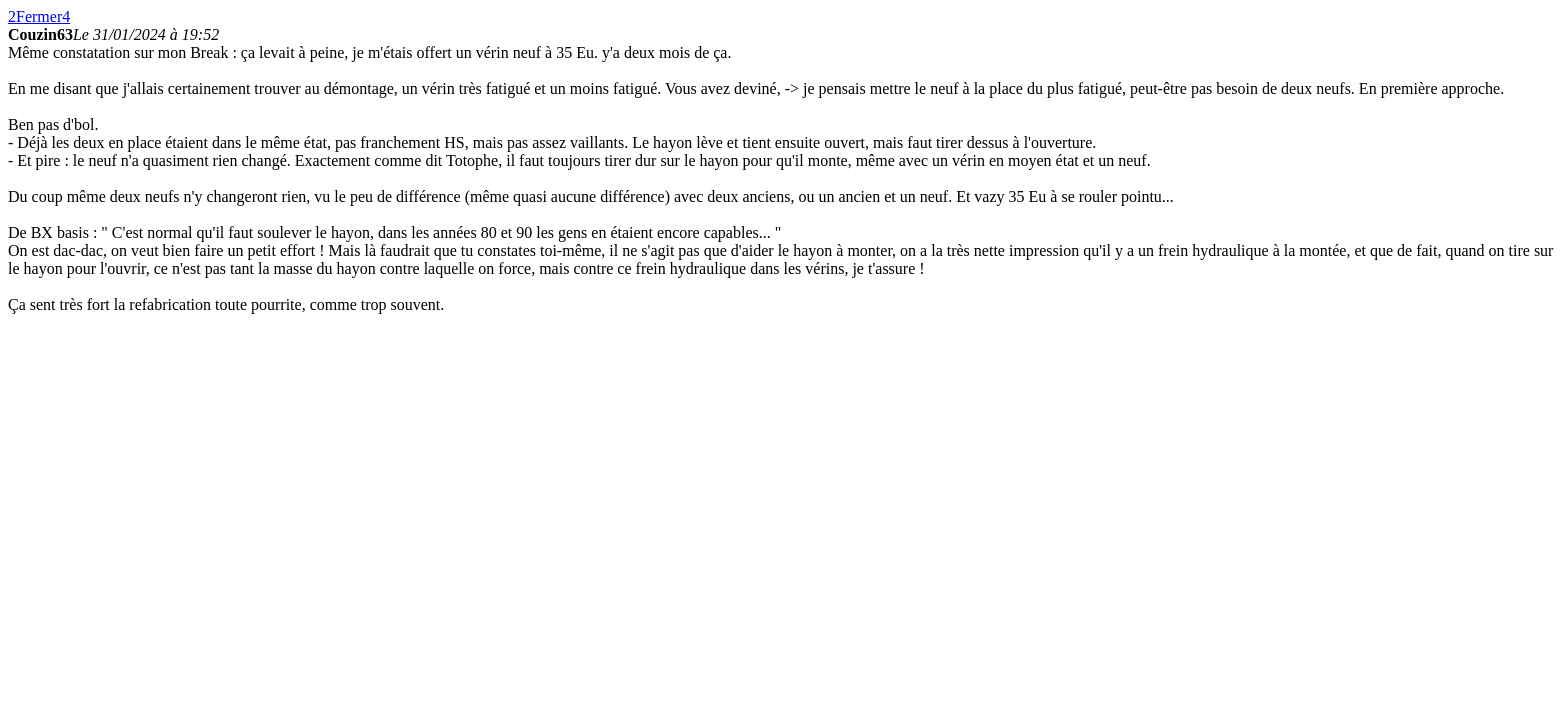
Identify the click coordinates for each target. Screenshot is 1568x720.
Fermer (39, 16)
